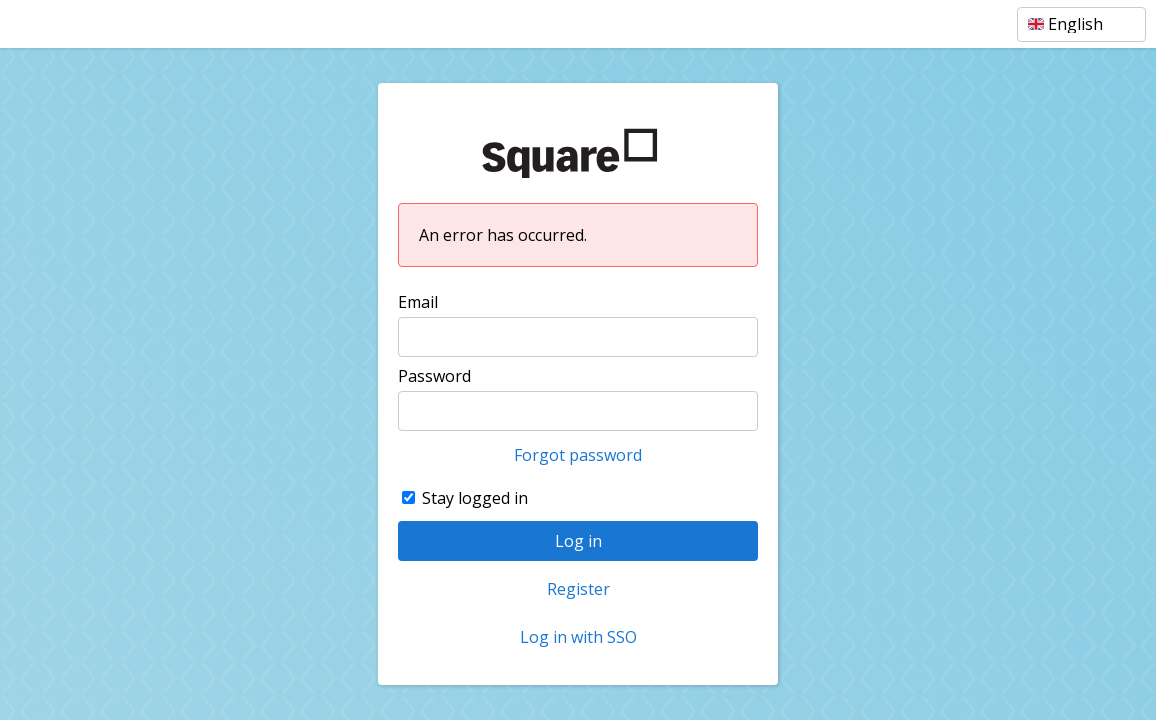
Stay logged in (475, 498)
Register (578, 589)
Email (418, 302)
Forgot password (578, 455)
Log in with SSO (578, 637)
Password (434, 376)
